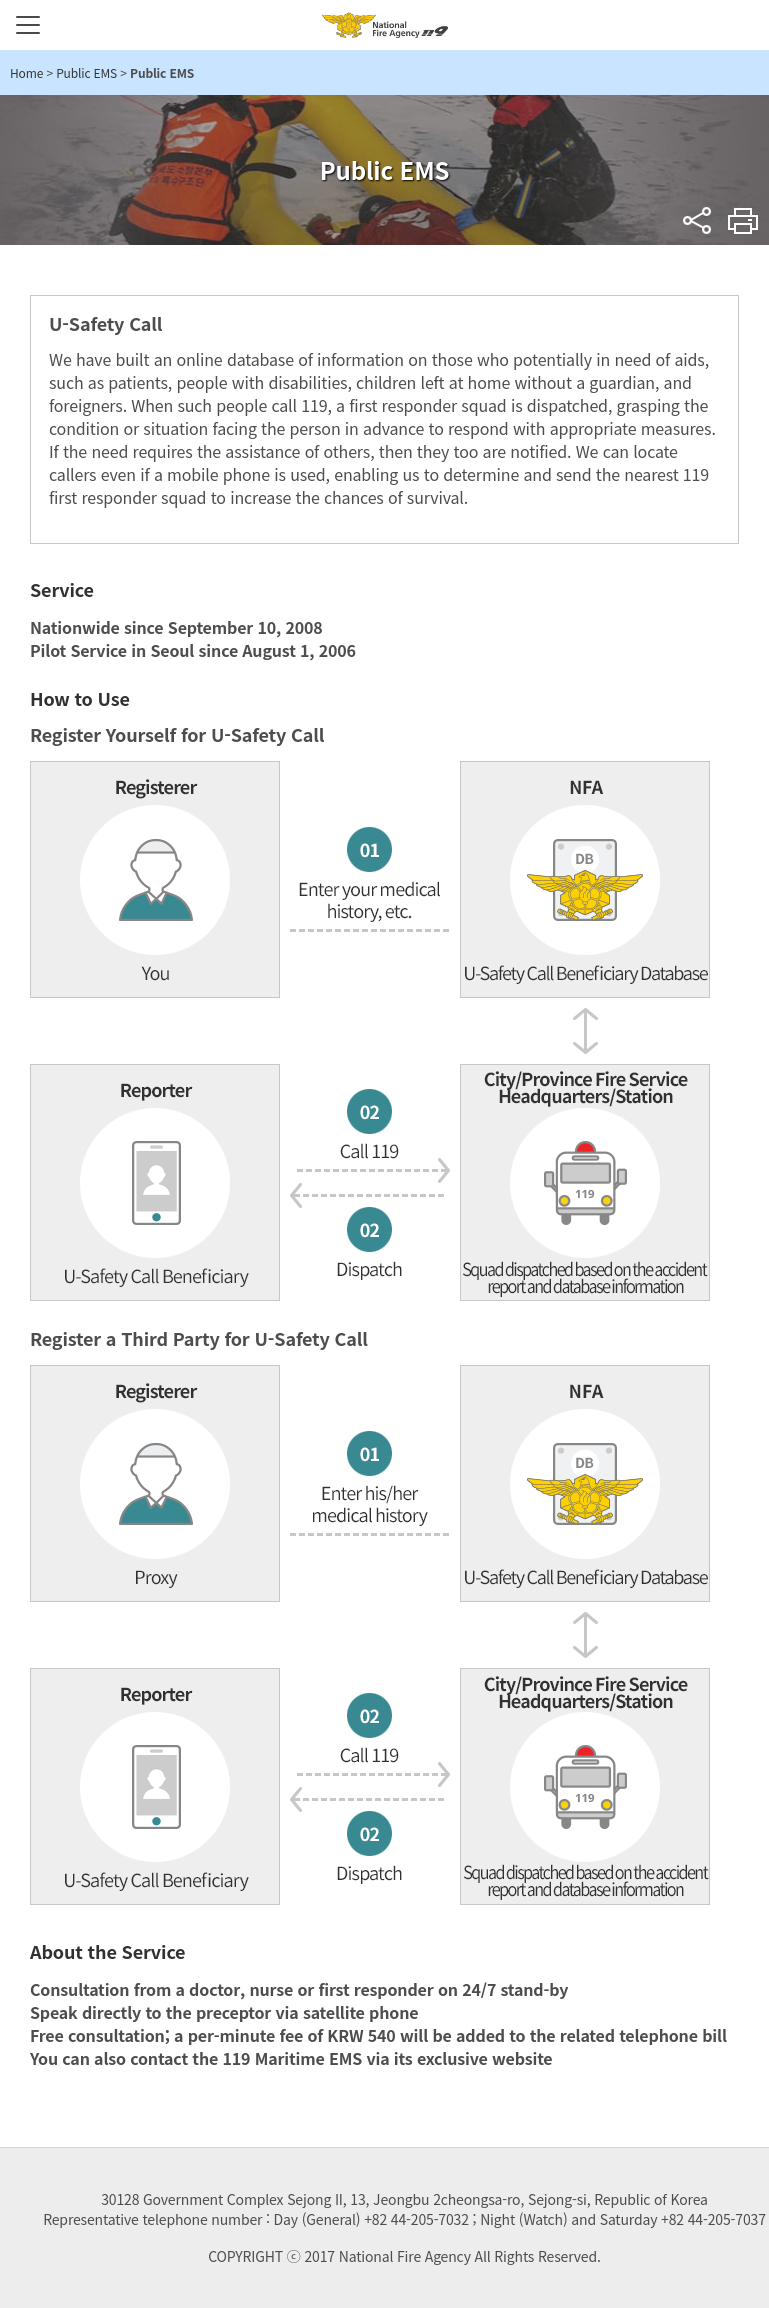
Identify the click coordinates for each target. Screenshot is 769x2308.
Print (743, 220)
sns (697, 220)
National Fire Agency (385, 25)
